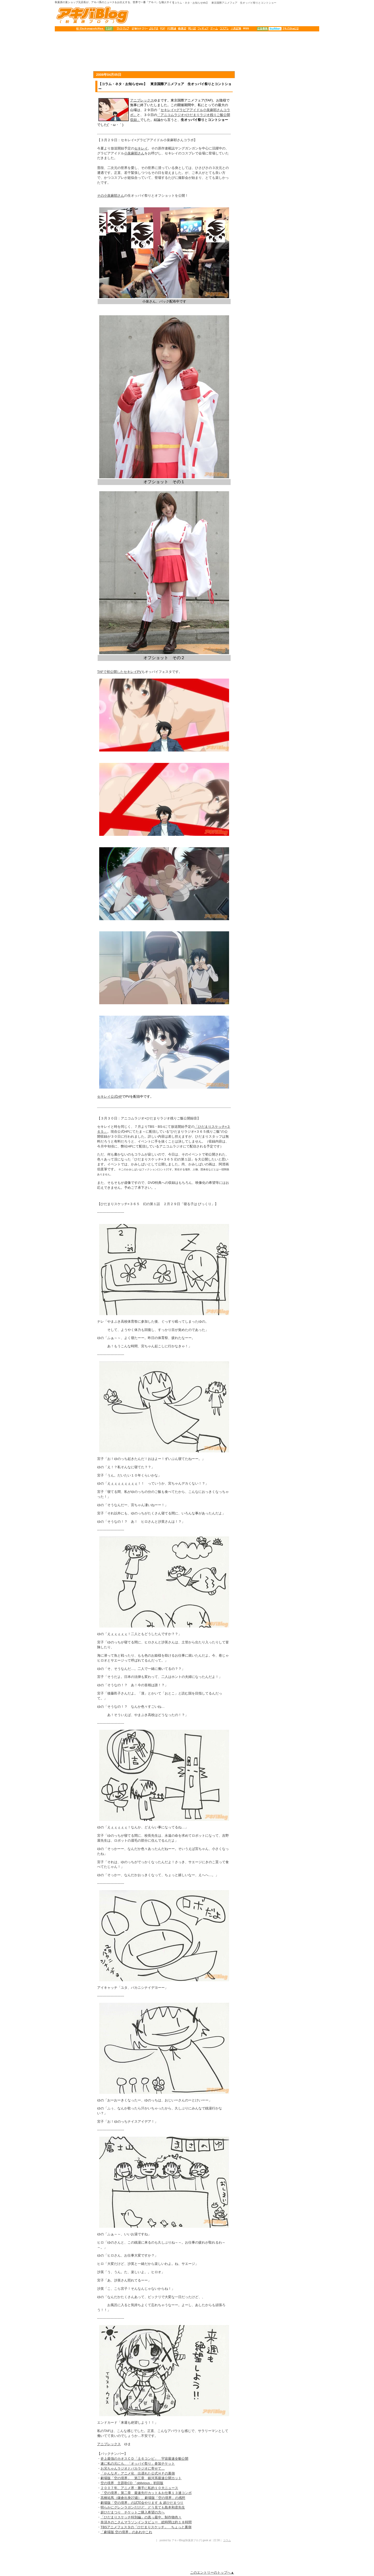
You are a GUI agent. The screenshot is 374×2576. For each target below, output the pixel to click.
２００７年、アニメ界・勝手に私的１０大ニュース (139, 2488)
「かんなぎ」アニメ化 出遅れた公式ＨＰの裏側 (138, 2473)
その (100, 195)
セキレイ (141, 148)
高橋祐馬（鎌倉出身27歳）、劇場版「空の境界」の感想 (143, 2498)
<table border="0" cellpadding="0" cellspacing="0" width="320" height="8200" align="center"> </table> (279, 1097)
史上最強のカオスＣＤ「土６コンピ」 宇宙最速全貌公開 (144, 2459)
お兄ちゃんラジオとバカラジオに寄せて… (133, 2468)
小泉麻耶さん (134, 153)
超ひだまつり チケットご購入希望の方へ (133, 2512)
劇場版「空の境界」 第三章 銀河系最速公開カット (141, 2478)
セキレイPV (133, 672)
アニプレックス (142, 100)
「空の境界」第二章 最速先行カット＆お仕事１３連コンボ (146, 2493)
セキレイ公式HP (109, 1096)
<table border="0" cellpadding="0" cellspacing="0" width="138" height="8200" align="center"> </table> (73, 1097)
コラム (227, 2540)
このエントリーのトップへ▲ (212, 2572)
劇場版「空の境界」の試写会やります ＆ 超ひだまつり (142, 2503)
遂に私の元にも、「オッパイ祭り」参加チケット (138, 2463)
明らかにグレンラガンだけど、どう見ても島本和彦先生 (143, 2507)
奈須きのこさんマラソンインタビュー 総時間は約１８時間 (146, 2522)
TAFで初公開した (110, 672)
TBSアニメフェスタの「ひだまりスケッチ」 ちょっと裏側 (146, 2527)
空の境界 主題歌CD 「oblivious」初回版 (132, 2483)
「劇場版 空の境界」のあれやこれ (126, 2532)
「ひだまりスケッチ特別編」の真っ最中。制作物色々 (141, 2517)
